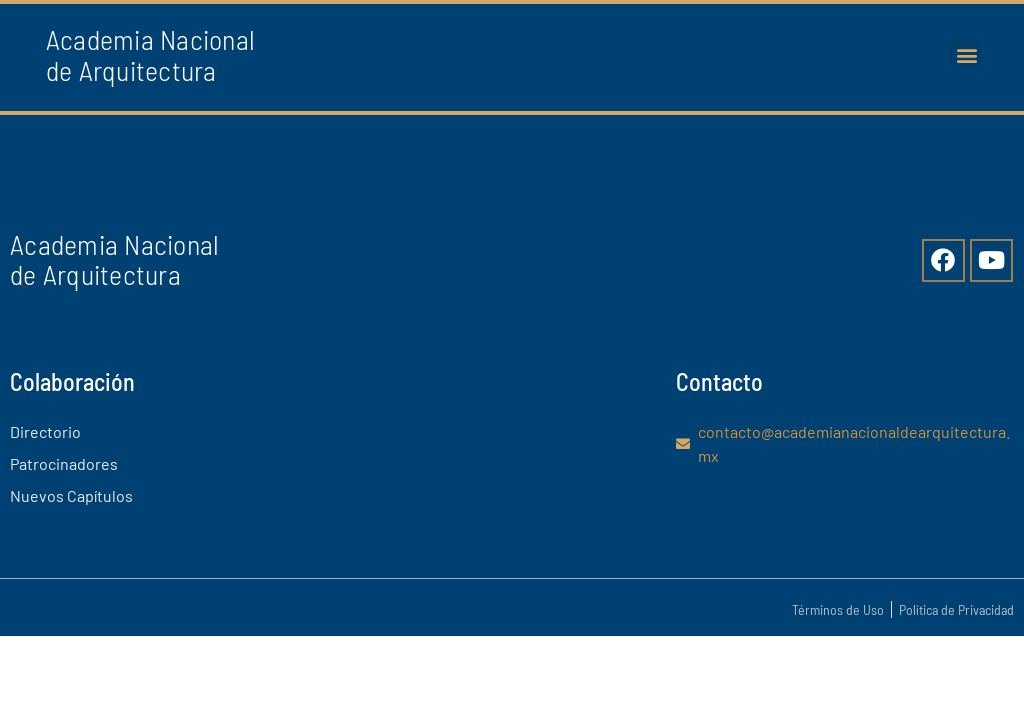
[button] (966, 54)
